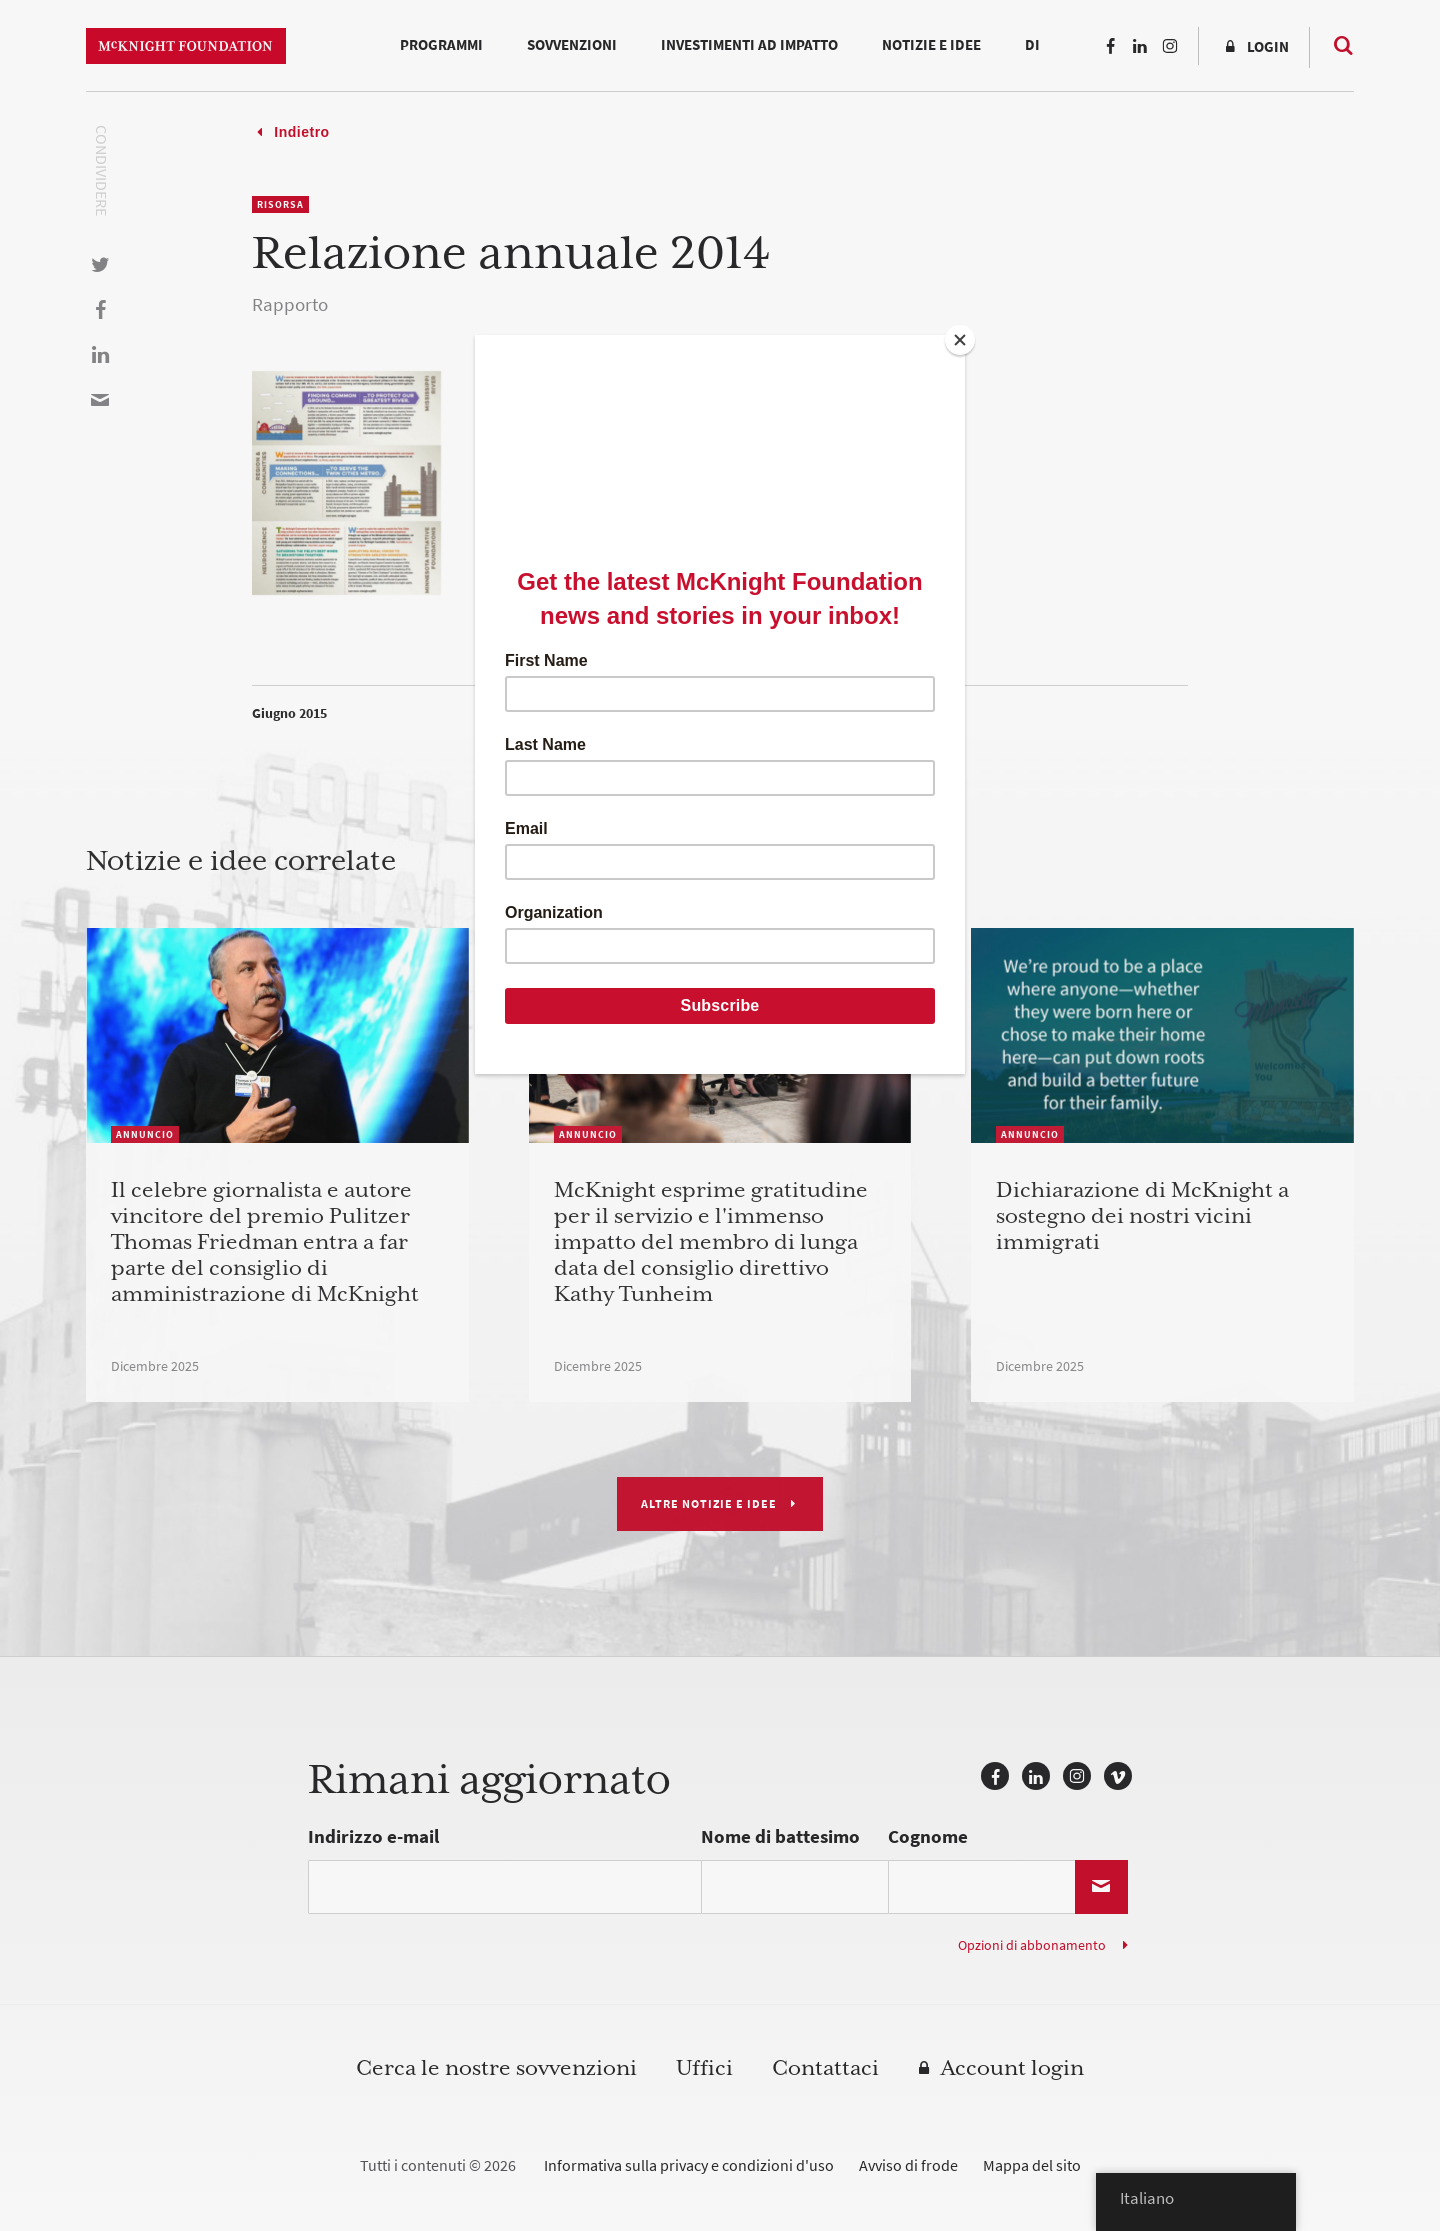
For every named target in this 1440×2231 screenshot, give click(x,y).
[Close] (960, 340)
